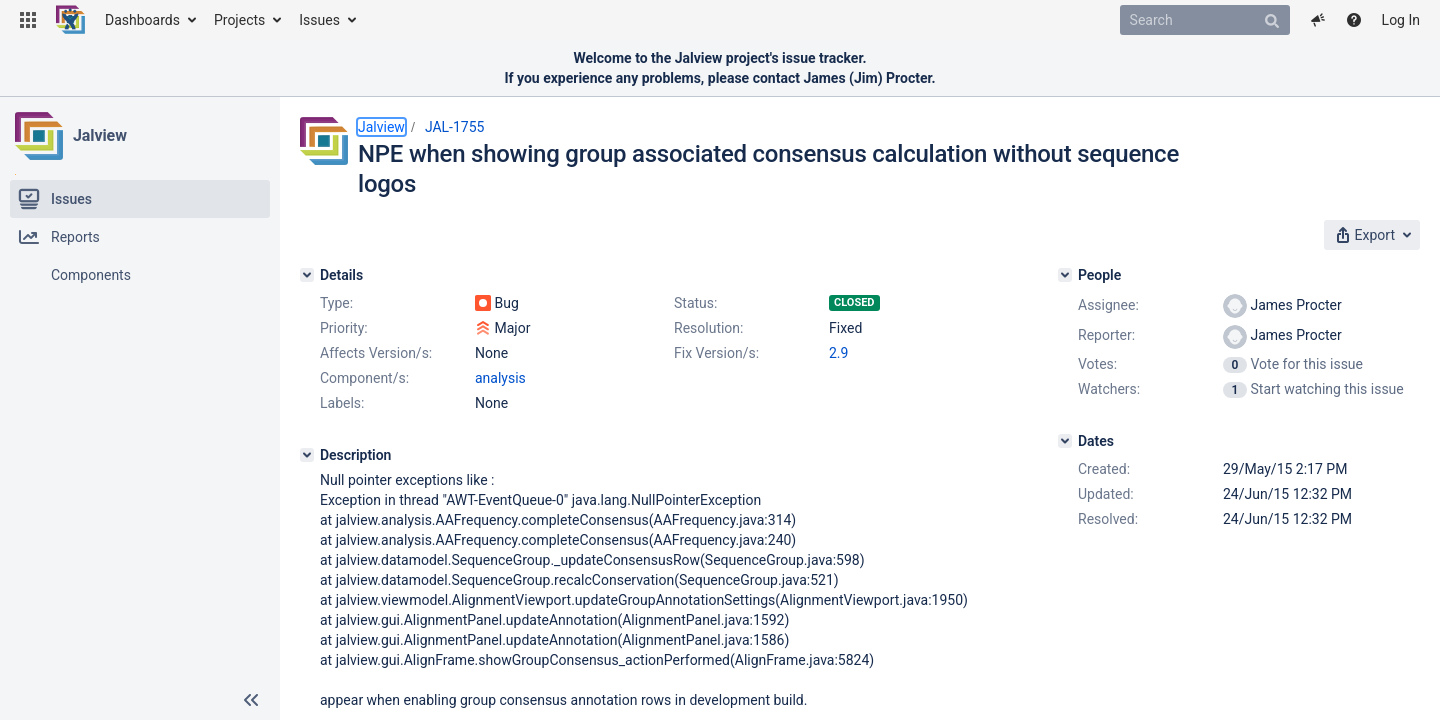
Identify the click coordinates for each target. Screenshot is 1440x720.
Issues (319, 20)
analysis (500, 378)
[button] (28, 20)
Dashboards (142, 20)
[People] (1065, 275)
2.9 (838, 353)
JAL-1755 (455, 127)
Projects (239, 20)
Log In (1401, 20)
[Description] (307, 455)
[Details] (307, 275)
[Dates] (1065, 441)
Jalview (100, 135)
